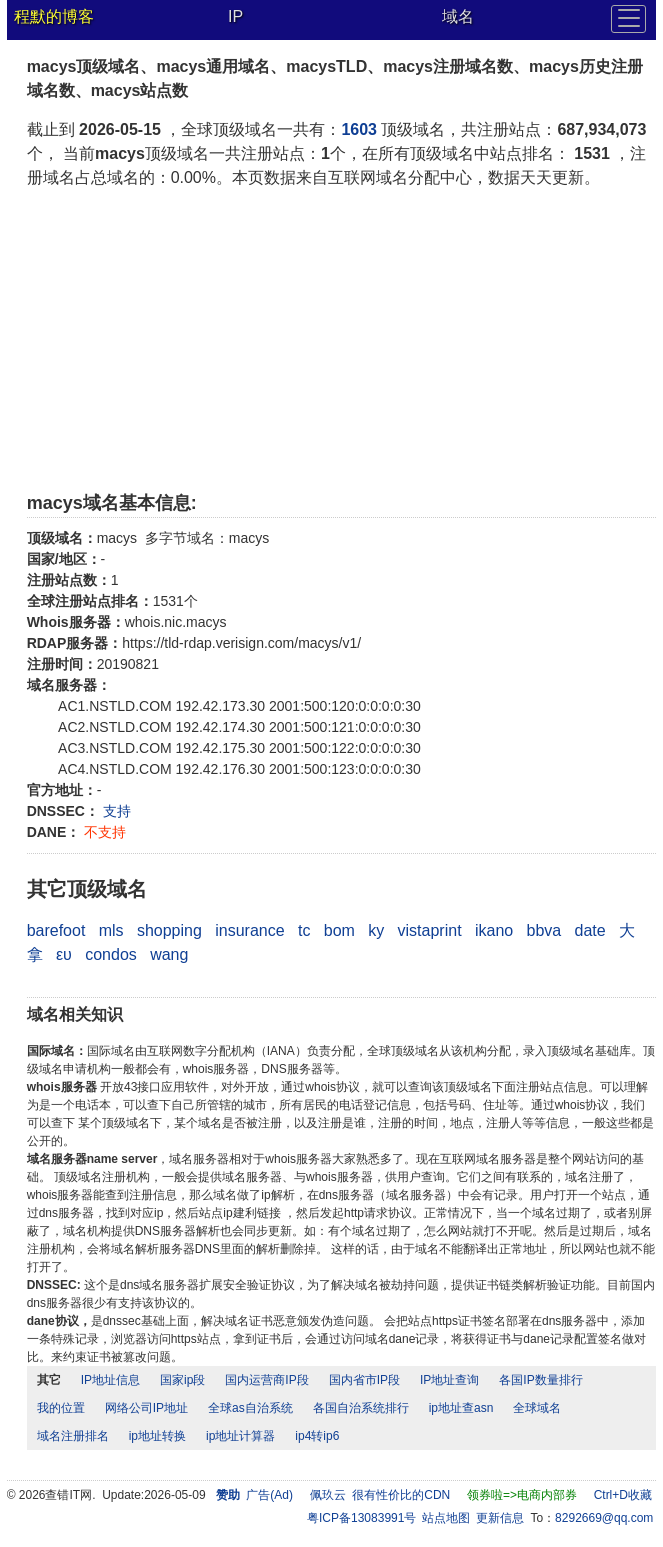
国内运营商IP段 (266, 1380)
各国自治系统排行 (361, 1408)
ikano (494, 930)
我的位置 (61, 1408)
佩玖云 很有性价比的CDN (380, 1495)
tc (304, 930)
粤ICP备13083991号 (361, 1518)
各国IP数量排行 (540, 1380)
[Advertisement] (342, 340)
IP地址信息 (110, 1380)
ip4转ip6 (317, 1436)
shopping (169, 930)
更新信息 (500, 1518)
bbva (544, 930)
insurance (249, 930)
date (590, 930)
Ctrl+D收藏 (623, 1495)
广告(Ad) (269, 1495)
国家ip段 (182, 1380)
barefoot (56, 930)
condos (111, 954)
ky (376, 930)
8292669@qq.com (604, 1518)
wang (169, 954)
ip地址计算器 (240, 1436)
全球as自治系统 (250, 1408)
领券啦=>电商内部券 (522, 1495)
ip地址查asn (461, 1408)
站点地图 (446, 1518)
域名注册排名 (73, 1436)
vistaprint (430, 930)
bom (339, 930)
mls (111, 930)
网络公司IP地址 (146, 1408)
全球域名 (537, 1408)
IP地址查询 (449, 1380)
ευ (64, 954)
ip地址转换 (157, 1436)
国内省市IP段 (364, 1380)
